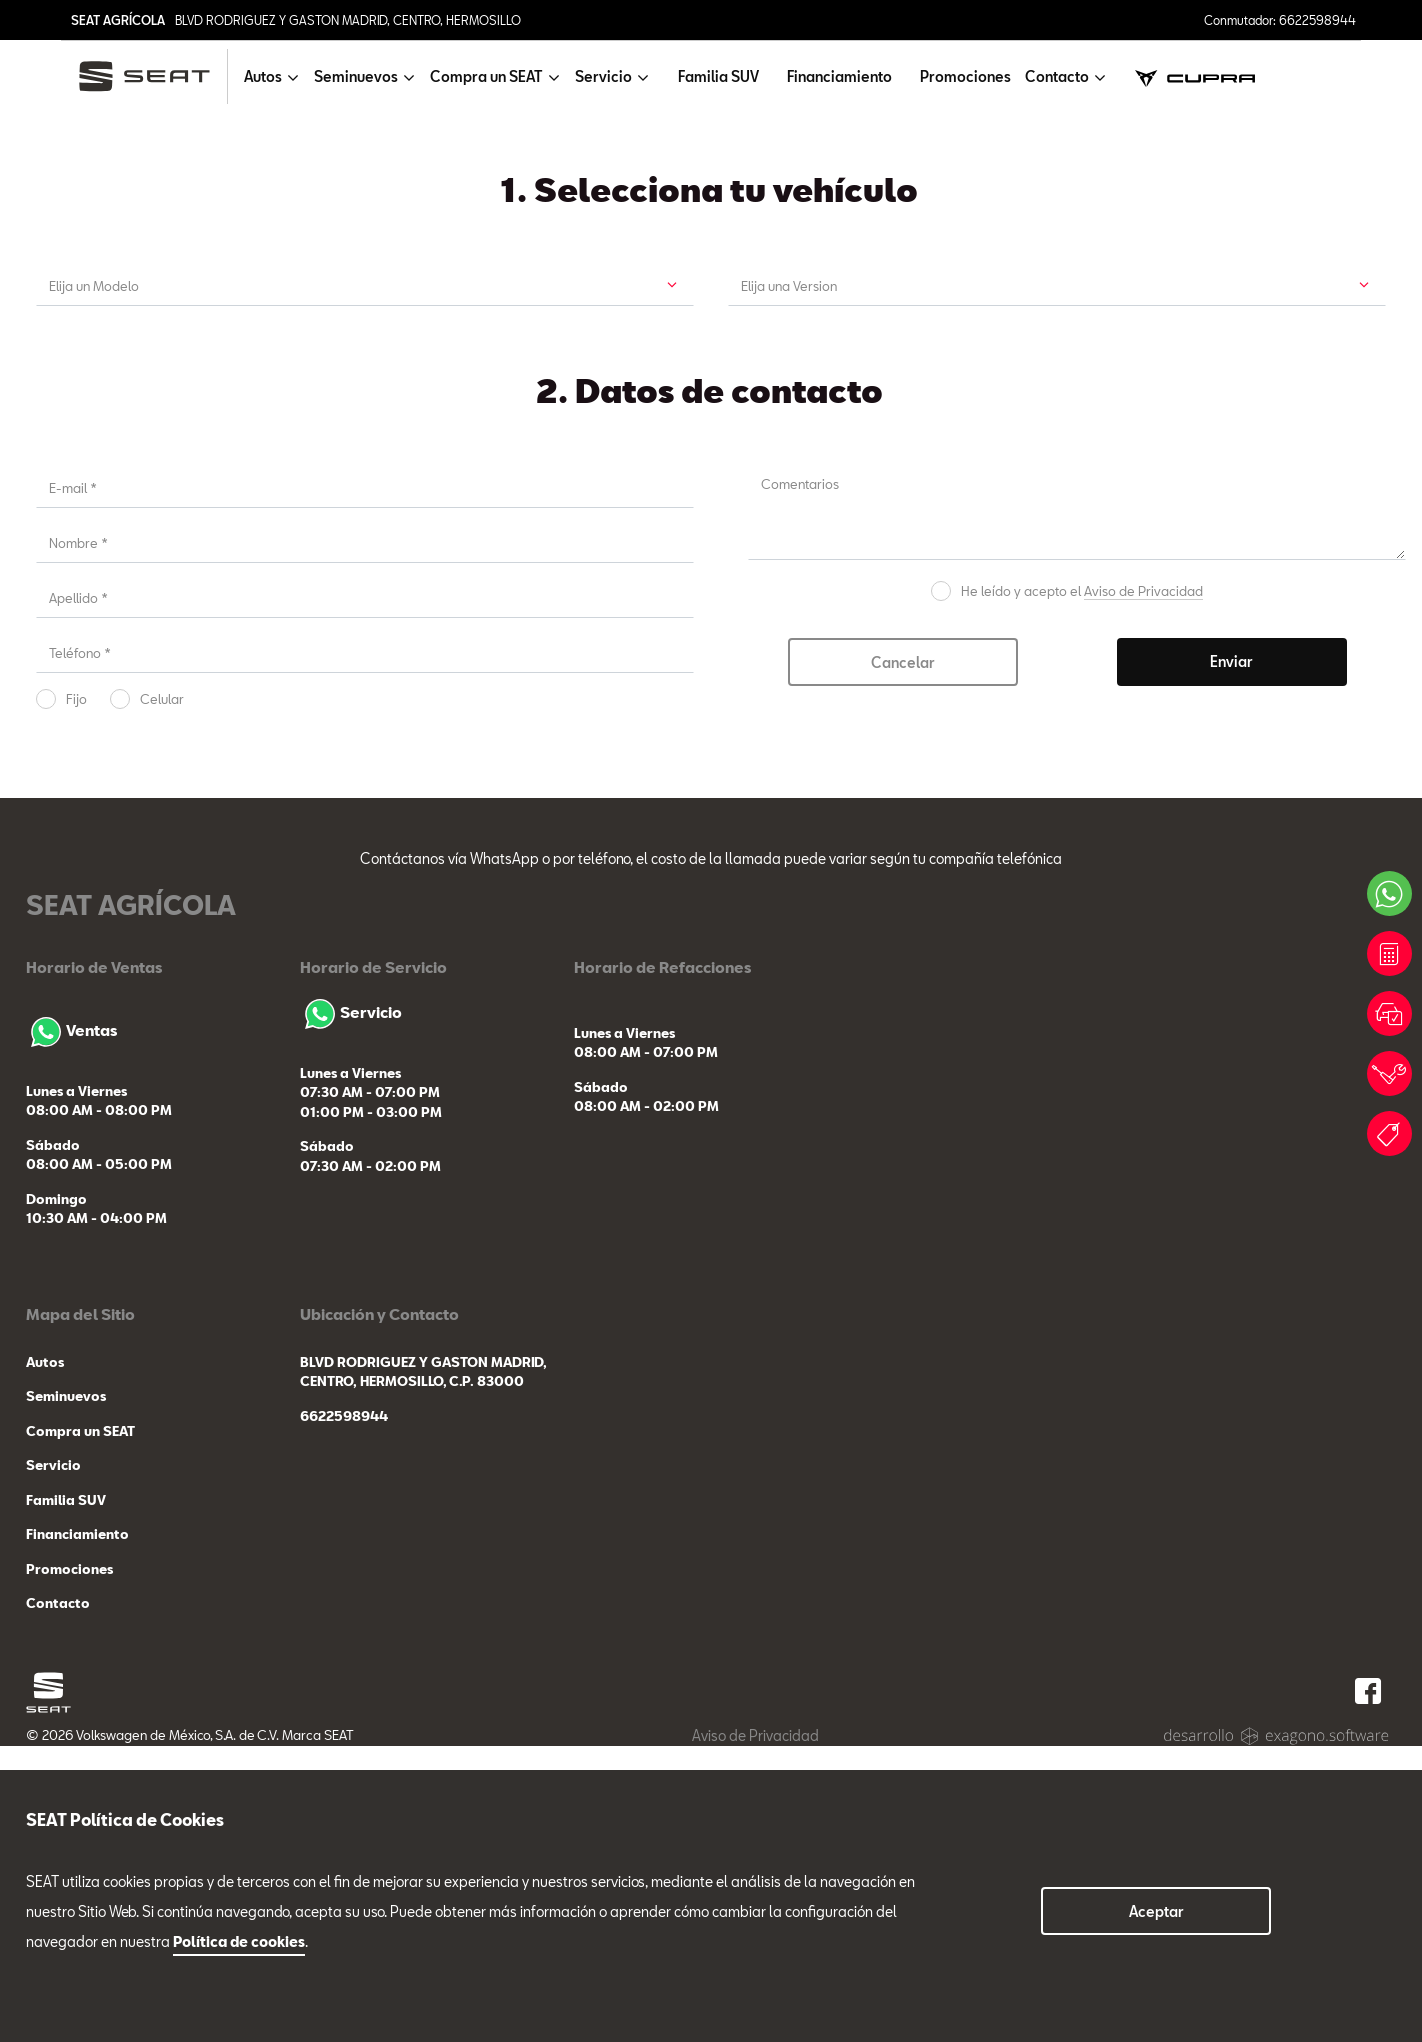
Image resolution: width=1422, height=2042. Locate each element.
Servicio (351, 1308)
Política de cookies (239, 1941)
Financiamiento (839, 76)
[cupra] (1195, 76)
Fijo (76, 995)
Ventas (71, 1326)
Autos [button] (263, 76)
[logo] (152, 76)
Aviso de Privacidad (1143, 887)
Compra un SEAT (80, 1727)
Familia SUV (718, 76)
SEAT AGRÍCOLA (118, 20)
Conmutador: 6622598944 (1280, 20)
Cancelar (903, 958)
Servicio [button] (603, 76)
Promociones (965, 76)
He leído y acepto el (1082, 887)
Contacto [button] (1057, 76)
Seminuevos (66, 1693)
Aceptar (1156, 1911)
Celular (162, 995)
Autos (45, 1658)
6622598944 (344, 1712)
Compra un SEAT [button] (486, 76)
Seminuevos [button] (356, 76)
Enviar (1231, 957)
